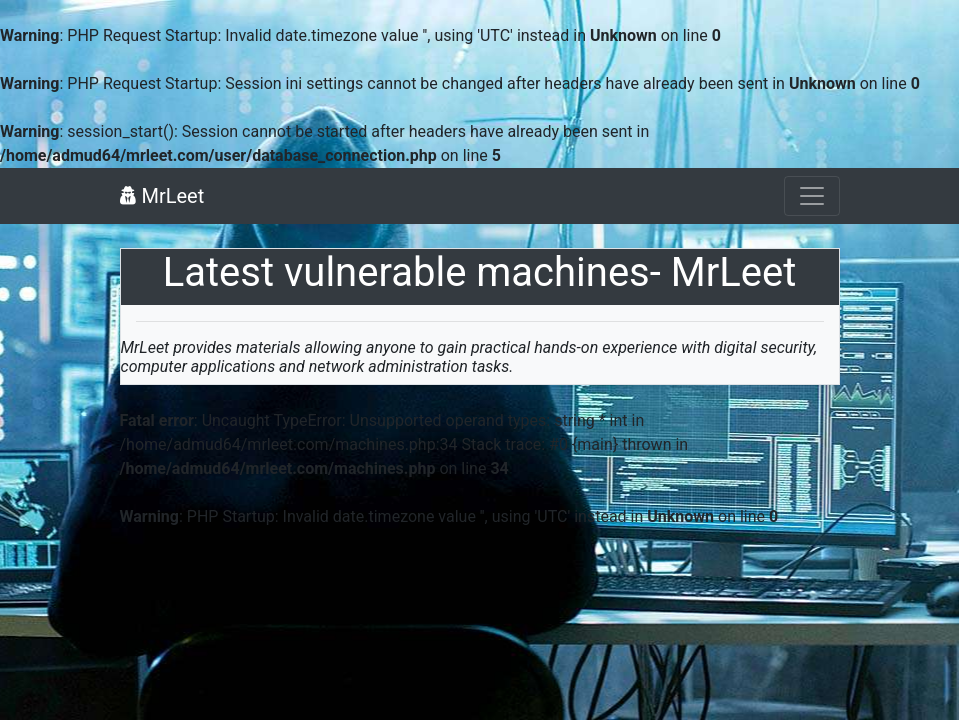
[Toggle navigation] (812, 196)
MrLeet (162, 196)
